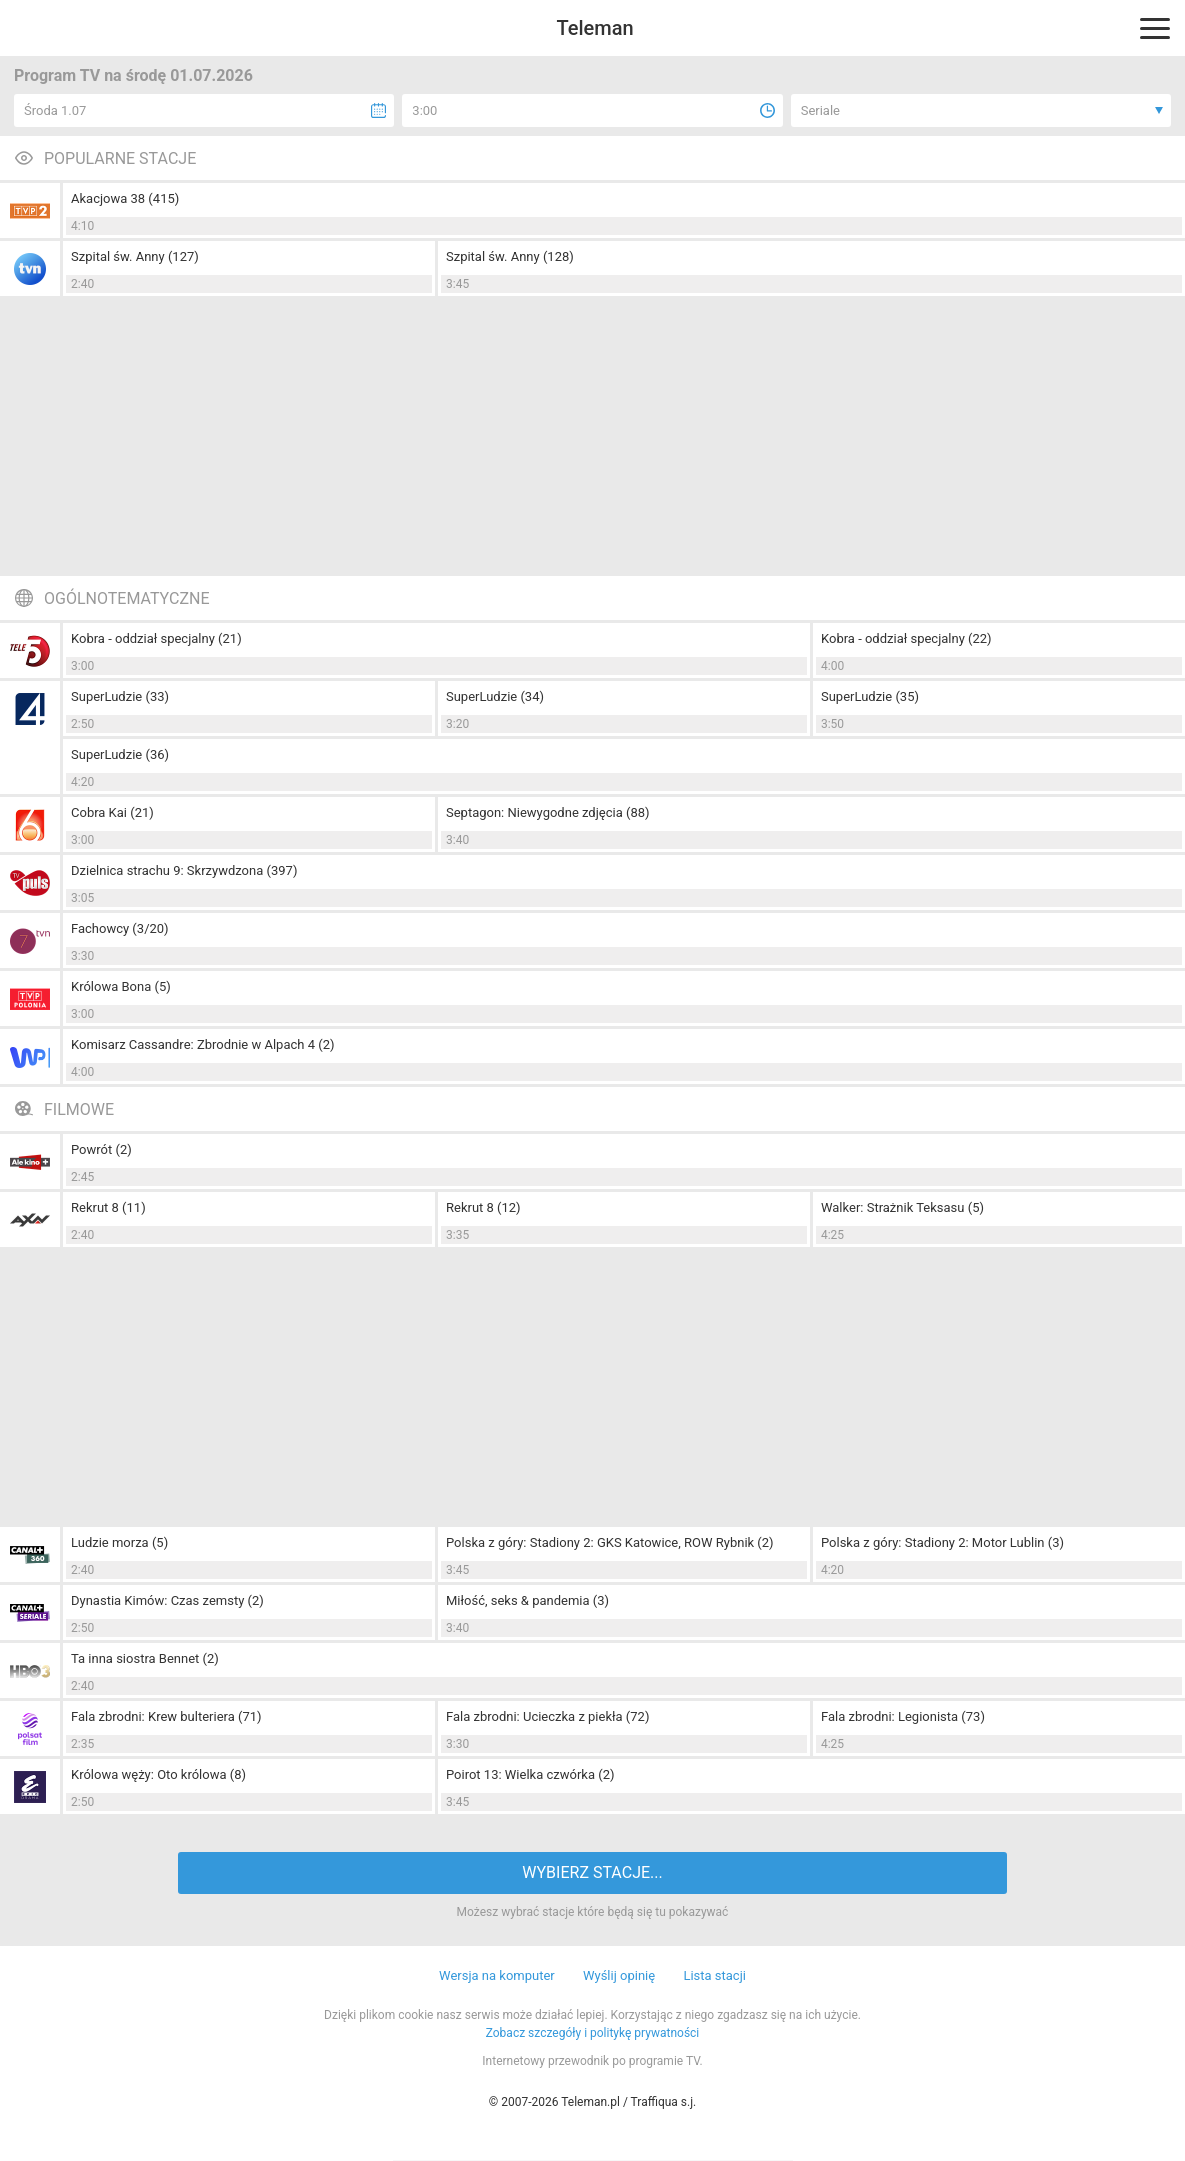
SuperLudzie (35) (870, 696)
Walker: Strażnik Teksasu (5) (902, 1207)
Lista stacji (714, 1975)
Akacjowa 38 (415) (125, 198)
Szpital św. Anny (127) (135, 256)
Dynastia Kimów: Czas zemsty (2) (167, 1600)
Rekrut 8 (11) (108, 1207)
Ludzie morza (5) (119, 1542)
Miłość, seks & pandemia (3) (527, 1600)
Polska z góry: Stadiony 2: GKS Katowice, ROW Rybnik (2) (610, 1542)
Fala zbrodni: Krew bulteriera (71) (166, 1716)
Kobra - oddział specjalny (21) (156, 638)
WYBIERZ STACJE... (592, 1872)
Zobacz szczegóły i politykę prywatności (593, 2033)
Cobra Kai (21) (112, 812)
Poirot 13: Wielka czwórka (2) (530, 1774)
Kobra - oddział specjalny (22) (906, 638)
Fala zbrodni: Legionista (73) (903, 1716)
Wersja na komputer (497, 1975)
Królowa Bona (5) (121, 986)
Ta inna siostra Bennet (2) (145, 1658)
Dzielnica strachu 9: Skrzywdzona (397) (184, 870)
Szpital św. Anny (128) (510, 256)
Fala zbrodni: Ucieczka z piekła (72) (547, 1716)
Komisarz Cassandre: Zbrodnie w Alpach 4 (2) (203, 1044)
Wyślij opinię (619, 1975)
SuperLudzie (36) (120, 754)
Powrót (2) (101, 1149)
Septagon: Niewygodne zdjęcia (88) (548, 812)
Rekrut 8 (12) (483, 1207)
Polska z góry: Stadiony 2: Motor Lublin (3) (942, 1542)
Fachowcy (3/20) (120, 928)
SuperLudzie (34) (495, 696)
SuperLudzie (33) (120, 696)
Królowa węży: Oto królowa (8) (158, 1774)
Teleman (594, 28)
